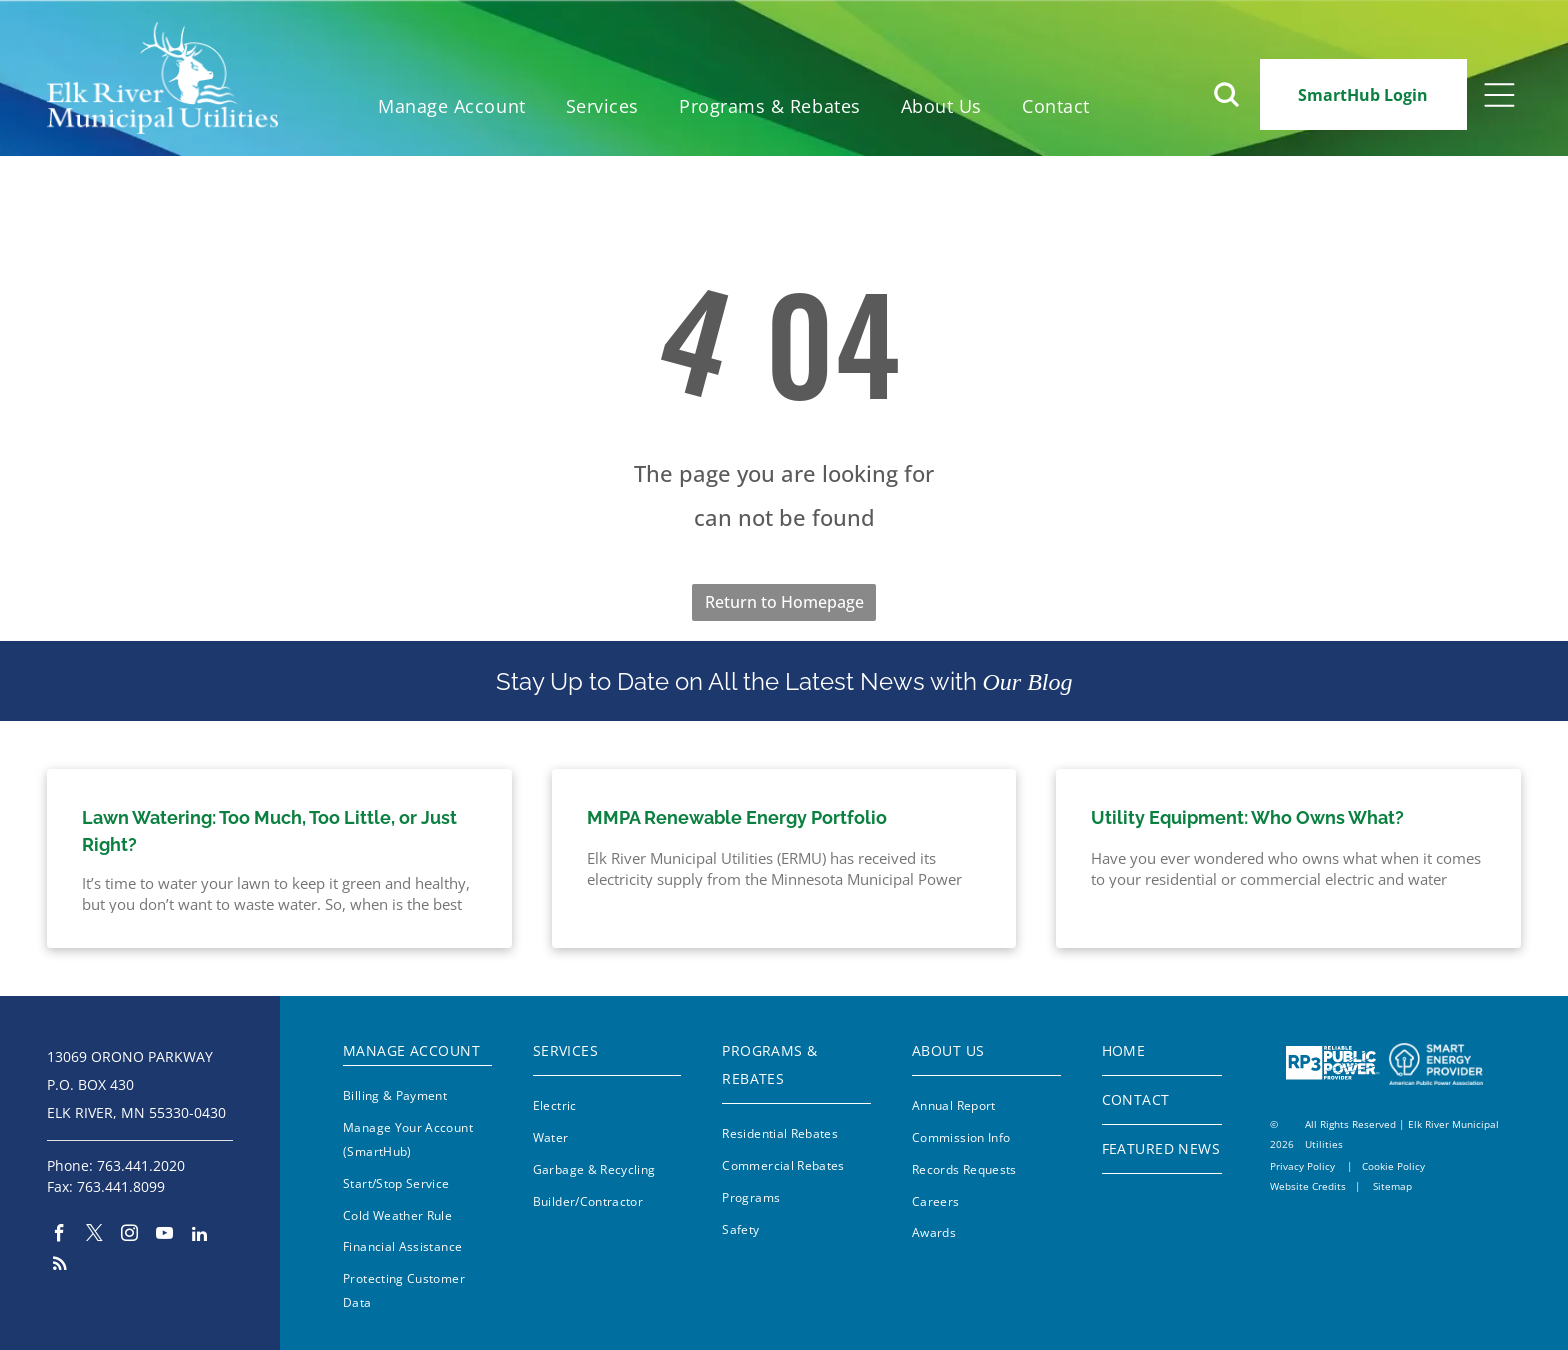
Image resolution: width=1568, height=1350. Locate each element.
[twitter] (94, 1236)
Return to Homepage (784, 602)
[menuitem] (452, 106)
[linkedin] (199, 1236)
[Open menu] (1499, 95)
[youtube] (164, 1236)
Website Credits (1308, 1186)
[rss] (59, 1266)
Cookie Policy (1393, 1166)
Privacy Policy (1302, 1166)
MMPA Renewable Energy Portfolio (737, 817)
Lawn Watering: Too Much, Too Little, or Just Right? (269, 831)
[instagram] (129, 1236)
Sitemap (1392, 1186)
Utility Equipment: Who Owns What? (1247, 817)
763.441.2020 (141, 1165)
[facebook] (59, 1236)
